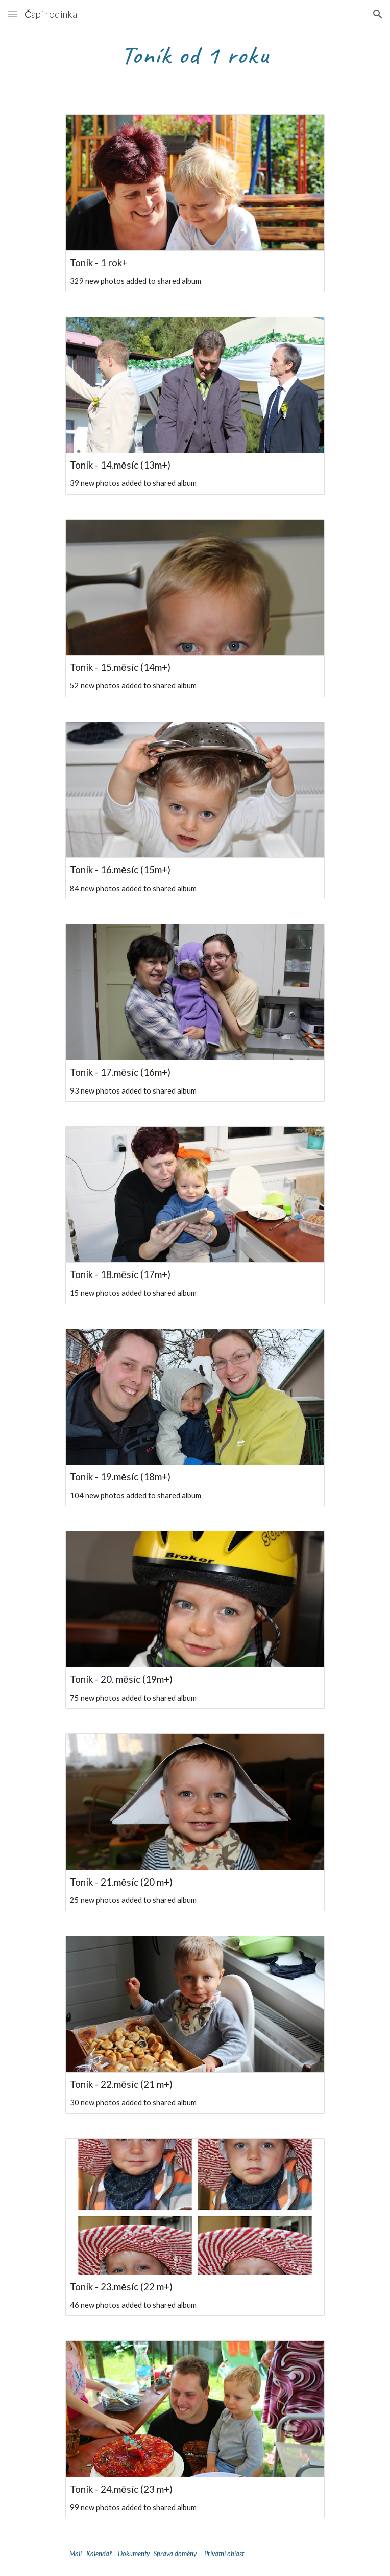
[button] (12, 14)
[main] (194, 54)
